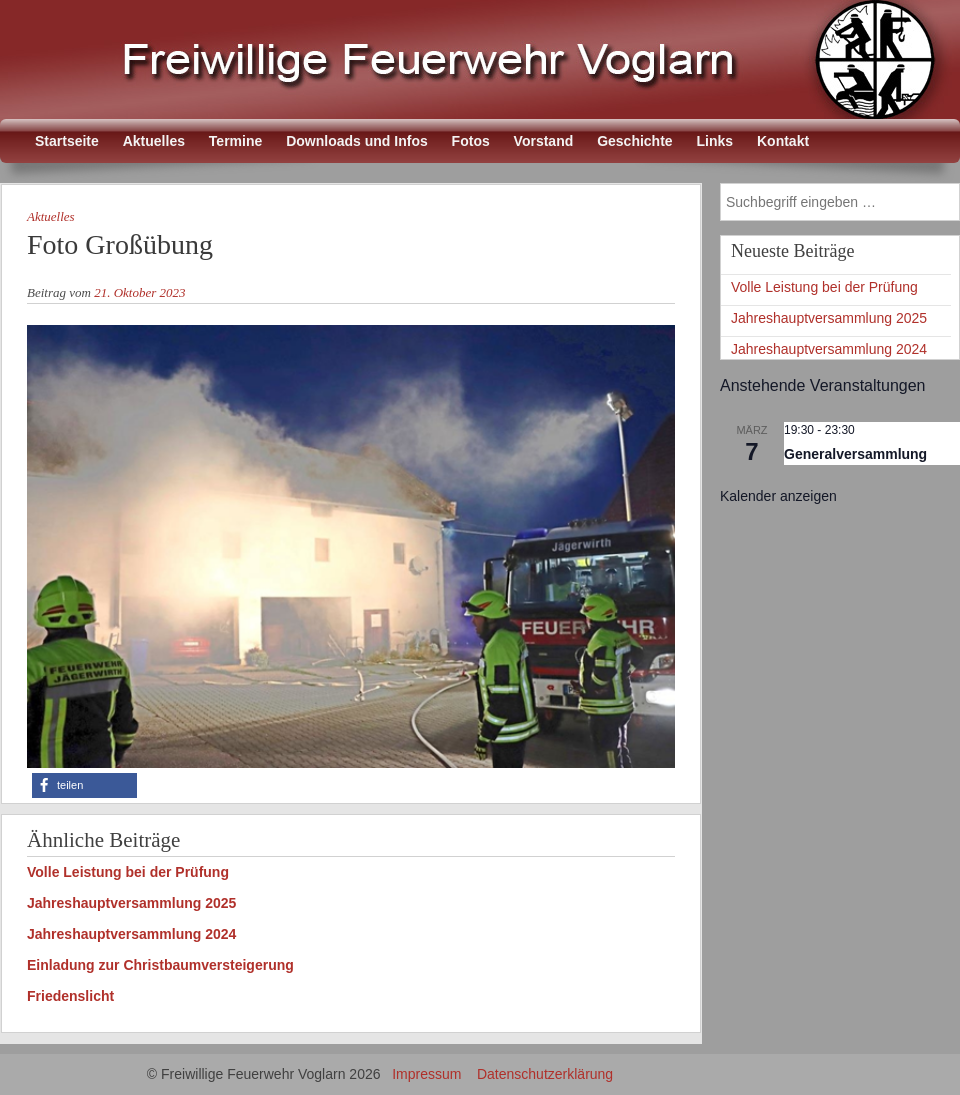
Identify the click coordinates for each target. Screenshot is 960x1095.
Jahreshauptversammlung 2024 (131, 934)
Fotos (471, 141)
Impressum (426, 1074)
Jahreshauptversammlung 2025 (131, 903)
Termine (235, 141)
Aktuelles (154, 141)
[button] (84, 785)
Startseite (67, 141)
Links (715, 141)
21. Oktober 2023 (139, 292)
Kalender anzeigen (778, 496)
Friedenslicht (70, 996)
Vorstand (544, 141)
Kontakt (783, 141)
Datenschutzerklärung (545, 1074)
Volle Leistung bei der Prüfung (128, 872)
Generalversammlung (855, 454)
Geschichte (634, 141)
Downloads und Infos (357, 141)
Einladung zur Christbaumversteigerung (160, 965)
